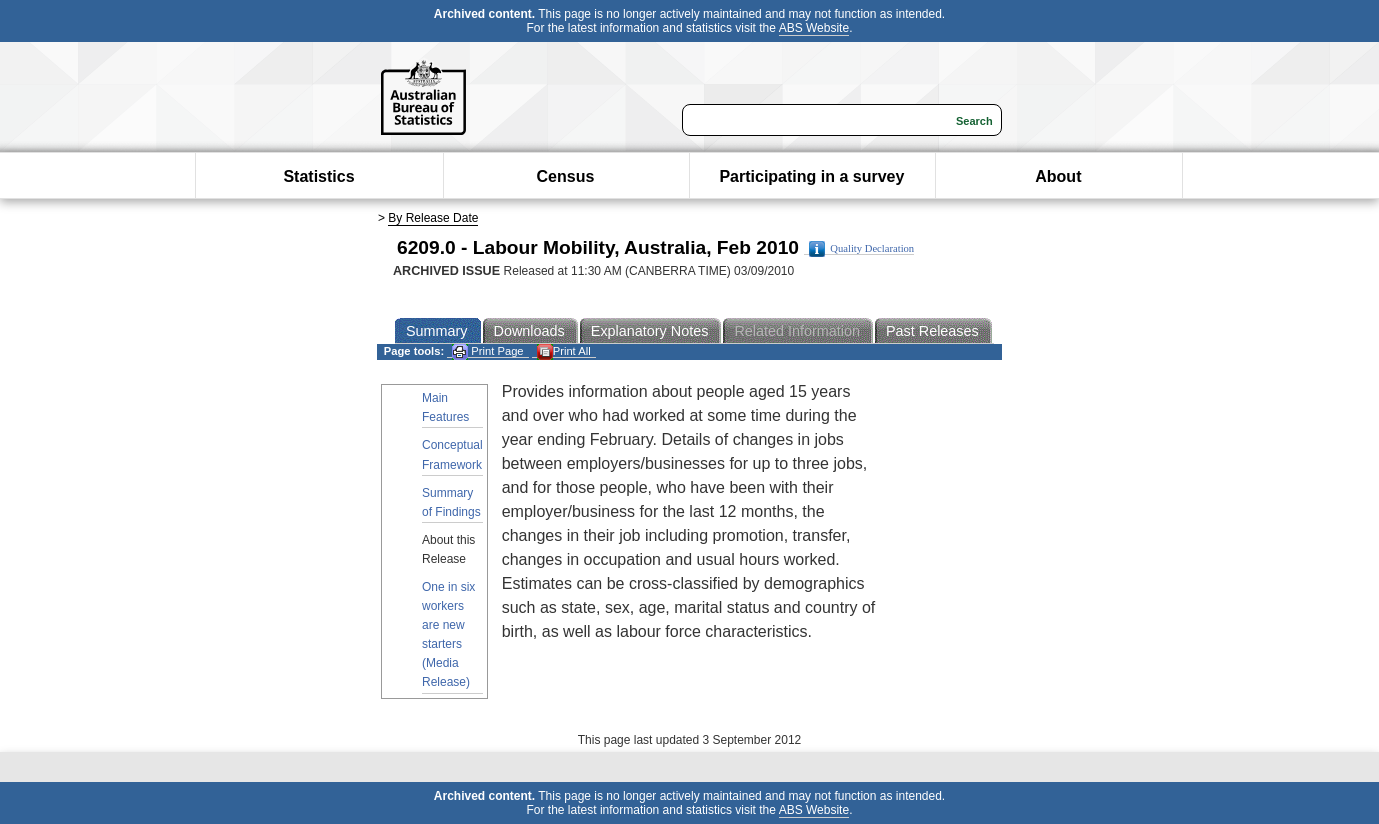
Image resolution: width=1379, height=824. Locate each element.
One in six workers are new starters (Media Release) (448, 635)
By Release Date (433, 218)
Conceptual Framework (452, 454)
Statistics (318, 176)
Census (566, 176)
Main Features (445, 407)
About (1058, 176)
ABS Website (814, 28)
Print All (564, 351)
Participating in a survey (811, 176)
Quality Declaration (861, 249)
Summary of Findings (451, 502)
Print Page (487, 351)
